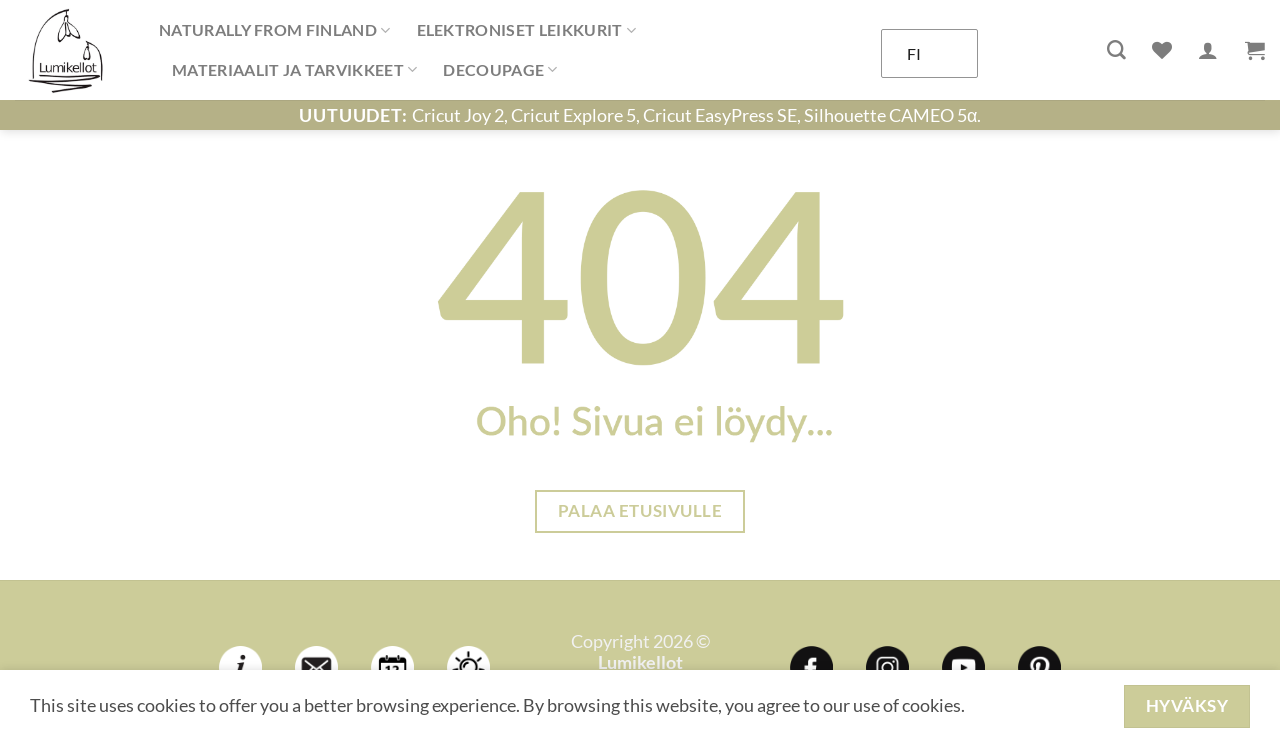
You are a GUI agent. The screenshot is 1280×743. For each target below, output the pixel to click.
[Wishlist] (1162, 50)
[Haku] (1116, 50)
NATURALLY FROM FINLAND (275, 30)
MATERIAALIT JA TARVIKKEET (294, 70)
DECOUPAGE (500, 70)
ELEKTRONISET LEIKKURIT (527, 30)
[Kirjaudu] (1208, 50)
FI (914, 53)
